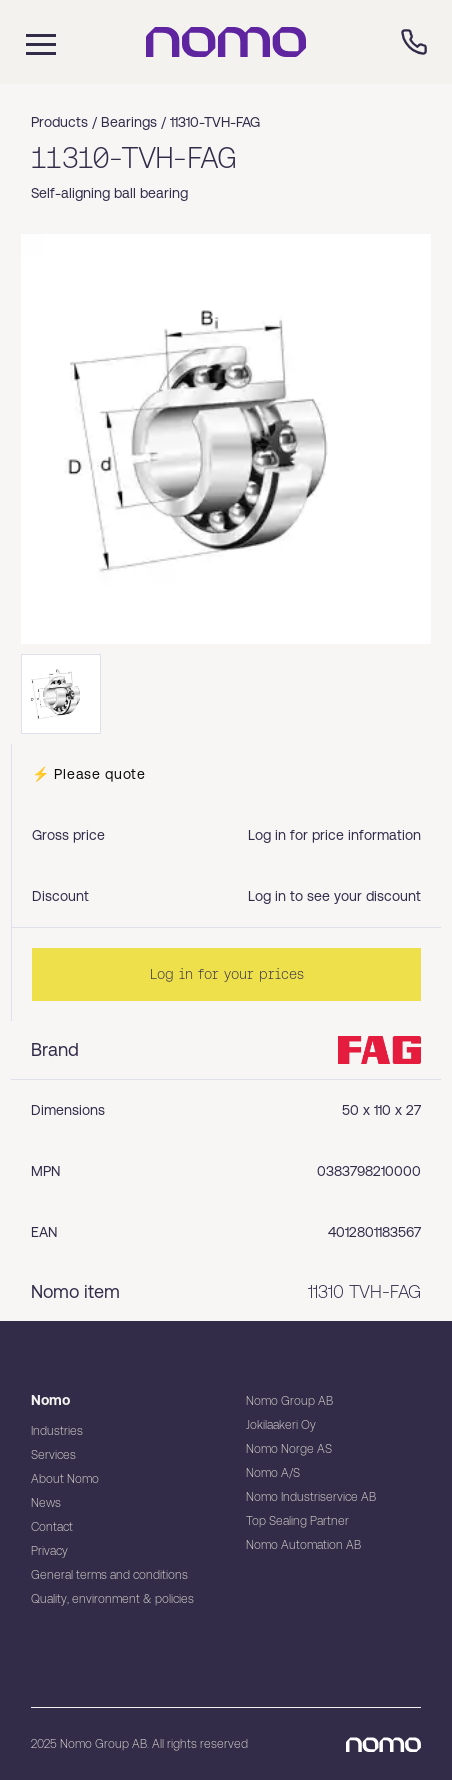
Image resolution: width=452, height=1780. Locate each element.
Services (53, 1455)
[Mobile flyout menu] (28, 42)
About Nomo (65, 1479)
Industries (57, 1431)
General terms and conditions (109, 1575)
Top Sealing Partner (297, 1521)
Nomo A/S (273, 1473)
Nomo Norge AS (289, 1449)
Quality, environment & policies (112, 1599)
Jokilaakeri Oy (281, 1425)
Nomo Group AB (289, 1401)
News (46, 1503)
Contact (52, 1527)
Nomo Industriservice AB (311, 1497)
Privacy (49, 1551)
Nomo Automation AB (303, 1545)
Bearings (129, 122)
